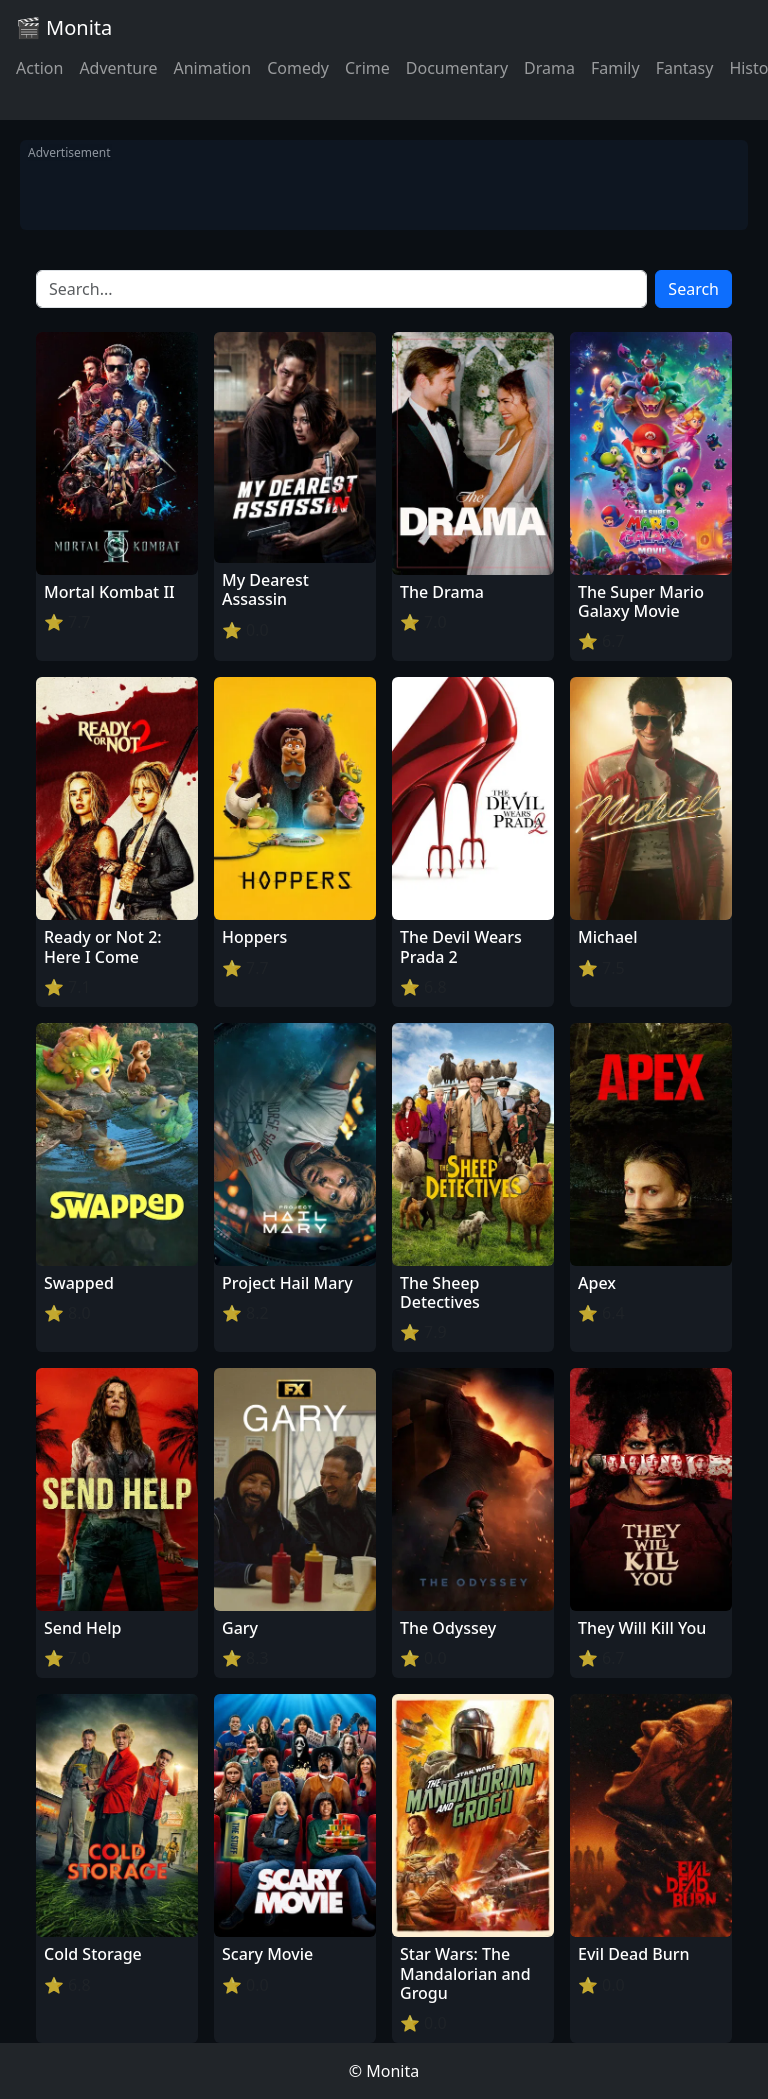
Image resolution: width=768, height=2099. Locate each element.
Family (615, 68)
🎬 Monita (64, 27)
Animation (212, 68)
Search (693, 289)
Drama (549, 68)
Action (39, 68)
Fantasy (685, 68)
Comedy (298, 68)
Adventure (118, 68)
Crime (367, 68)
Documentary (457, 68)
